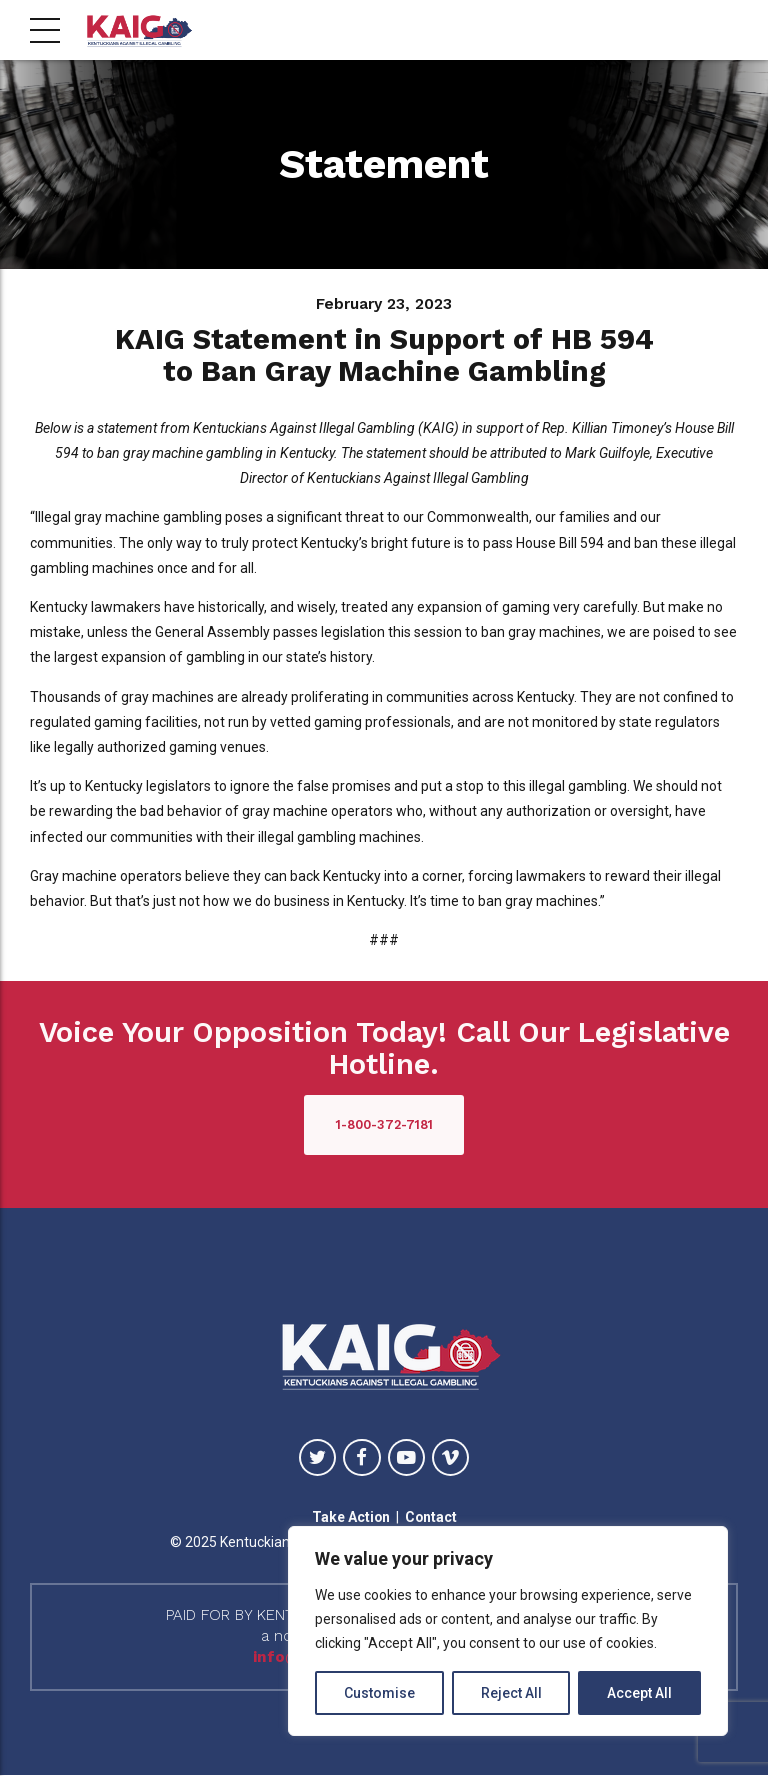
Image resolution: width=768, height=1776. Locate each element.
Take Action (350, 1517)
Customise (379, 1693)
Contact (431, 1517)
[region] (508, 1631)
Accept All (639, 1693)
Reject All (511, 1693)
